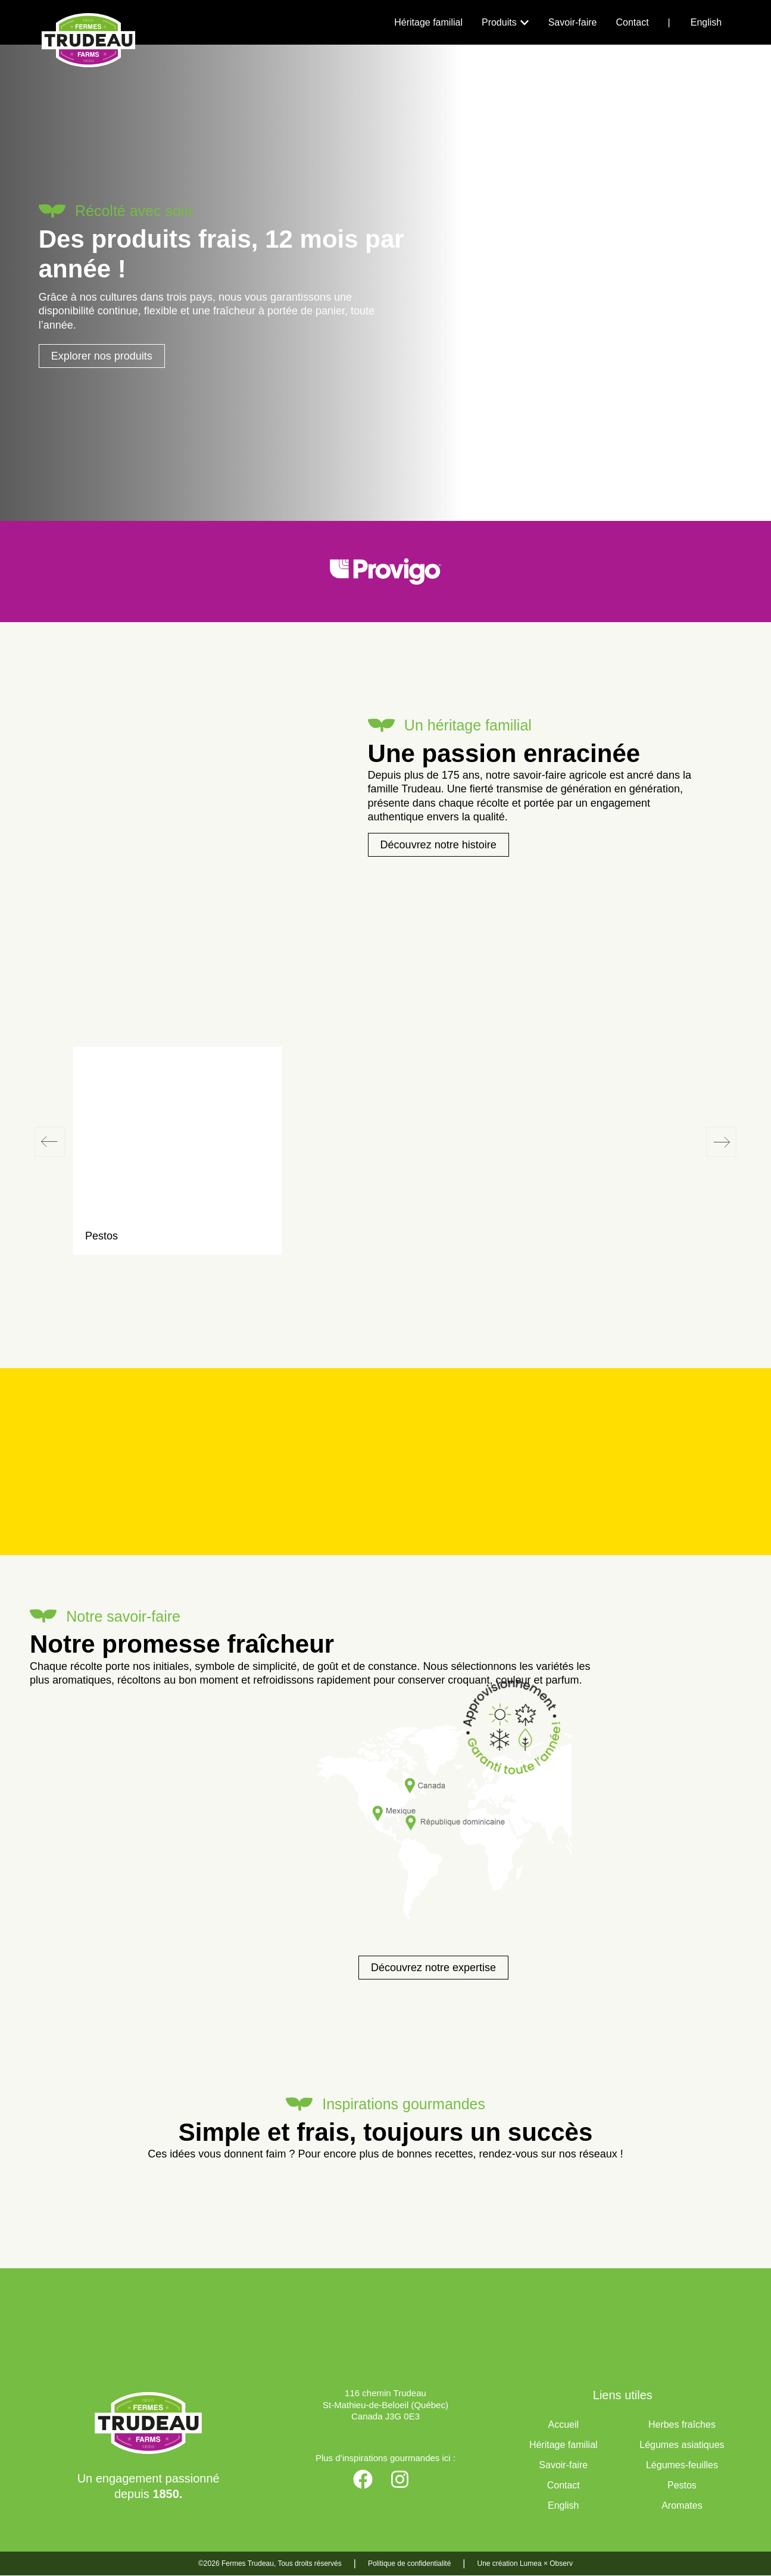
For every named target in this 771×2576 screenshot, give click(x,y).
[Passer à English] (706, 22)
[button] (50, 1141)
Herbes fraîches (682, 2425)
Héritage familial (563, 2445)
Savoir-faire (563, 2466)
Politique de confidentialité (409, 2564)
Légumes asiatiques (681, 2445)
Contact (563, 2486)
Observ (561, 2564)
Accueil (563, 2425)
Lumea (531, 2564)
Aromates (681, 2506)
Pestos (682, 2486)
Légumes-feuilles (682, 2466)
